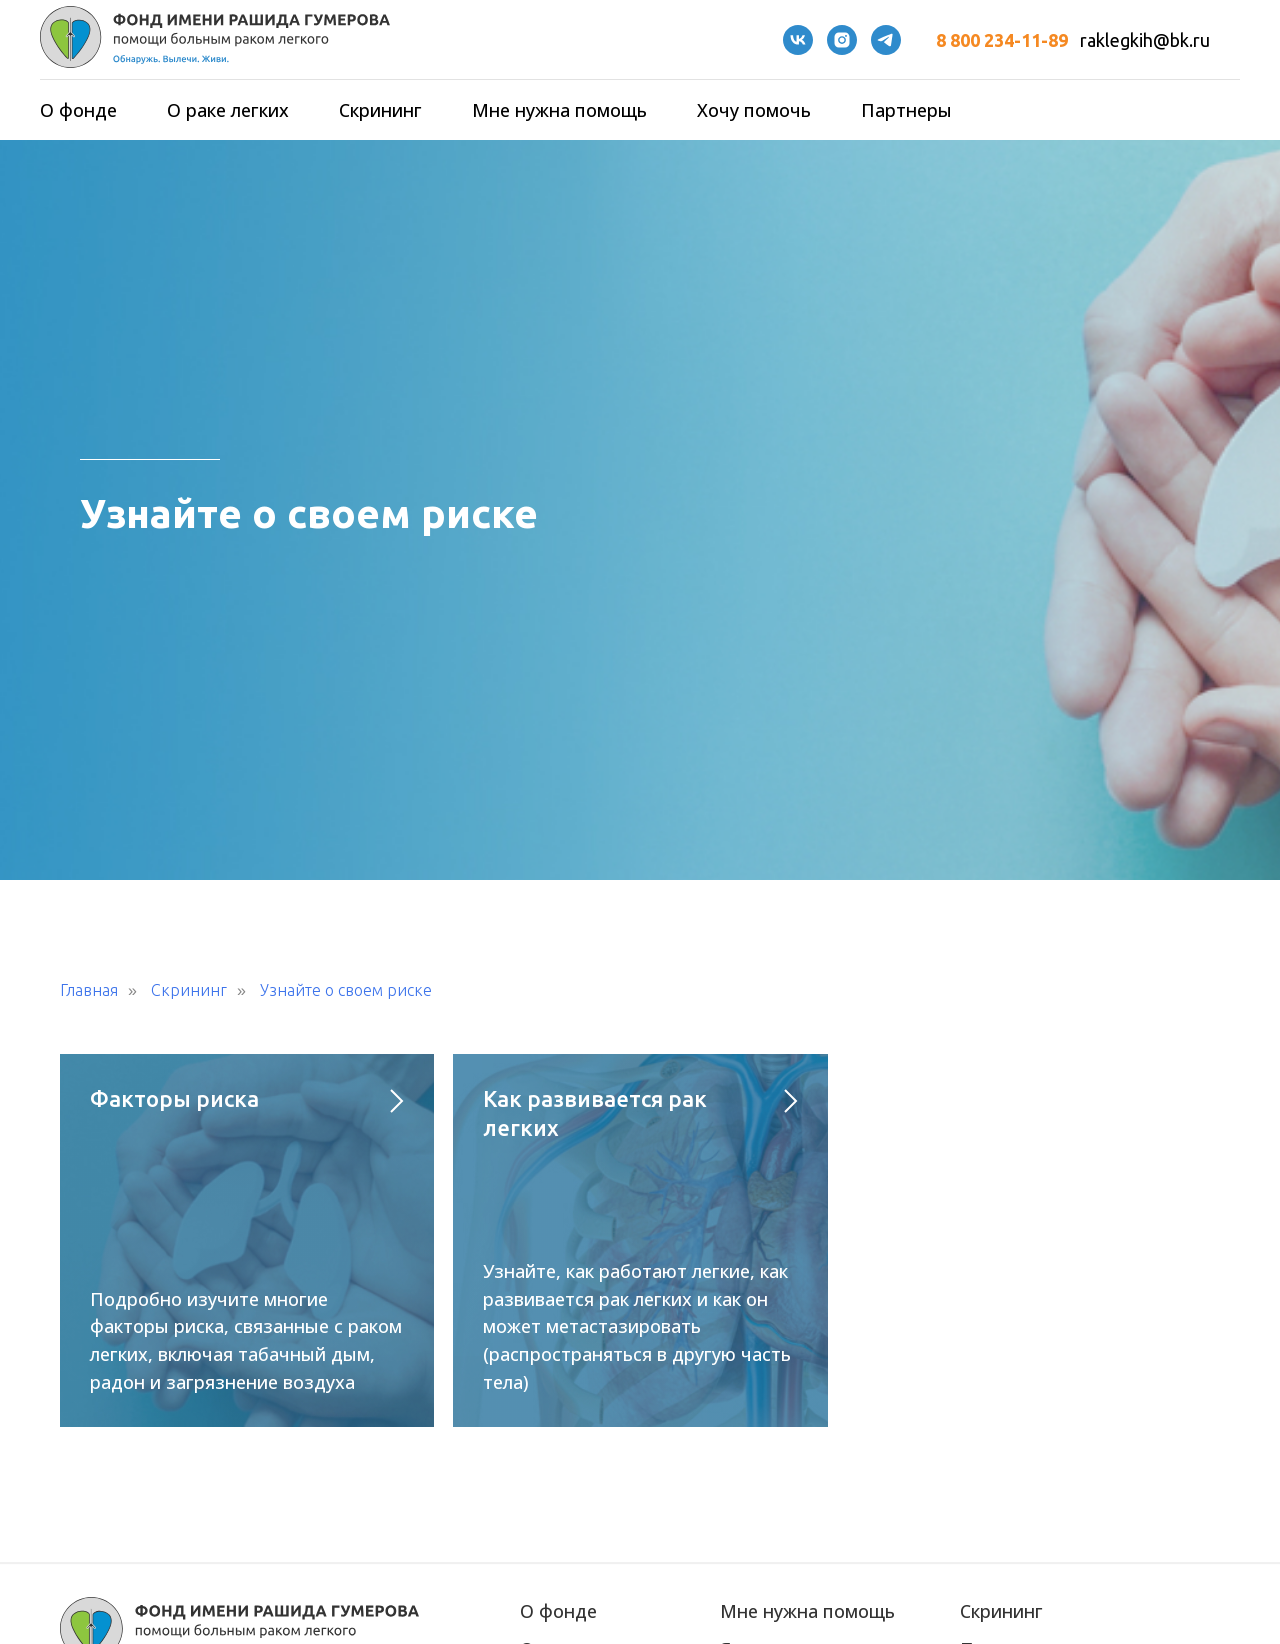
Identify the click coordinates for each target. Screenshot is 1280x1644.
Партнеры (906, 110)
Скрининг (380, 110)
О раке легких (228, 110)
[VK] (798, 40)
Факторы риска (174, 1098)
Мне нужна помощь (559, 110)
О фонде (78, 110)
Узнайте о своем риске (346, 990)
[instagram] (842, 40)
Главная (89, 990)
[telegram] (886, 40)
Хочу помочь (754, 110)
